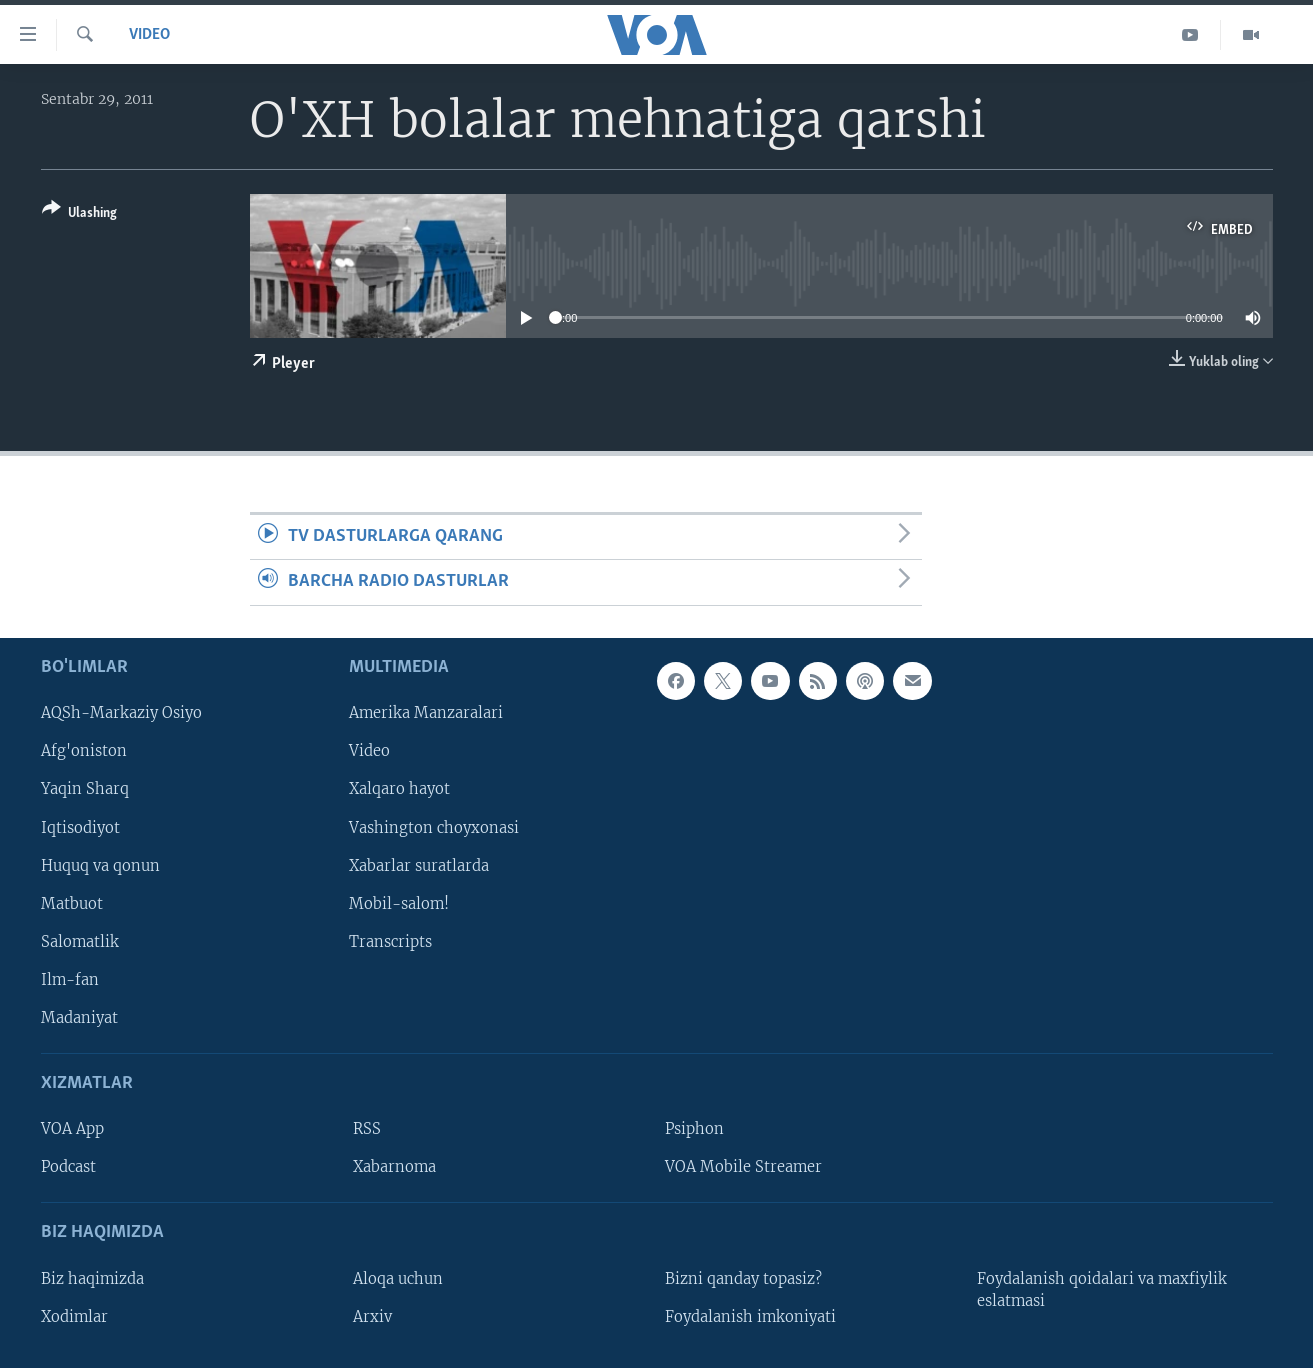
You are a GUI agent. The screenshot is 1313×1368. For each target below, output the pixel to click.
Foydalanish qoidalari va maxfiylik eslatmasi (1102, 1289)
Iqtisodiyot (80, 827)
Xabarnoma (394, 1167)
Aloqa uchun (398, 1278)
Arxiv (372, 1316)
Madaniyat (79, 1018)
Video (149, 35)
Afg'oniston (84, 751)
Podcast (68, 1167)
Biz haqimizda (92, 1278)
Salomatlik (80, 941)
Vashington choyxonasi (434, 827)
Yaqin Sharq (85, 789)
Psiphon (694, 1129)
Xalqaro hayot (399, 789)
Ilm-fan (70, 980)
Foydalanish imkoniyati (750, 1316)
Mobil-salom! (399, 903)
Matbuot (72, 903)
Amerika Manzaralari (426, 713)
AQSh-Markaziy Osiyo (121, 713)
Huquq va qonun (100, 865)
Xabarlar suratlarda (419, 865)
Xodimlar (74, 1316)
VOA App (72, 1129)
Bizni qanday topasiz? (743, 1278)
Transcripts (390, 941)
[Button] (79, 214)
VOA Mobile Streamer (743, 1167)
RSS (367, 1129)
